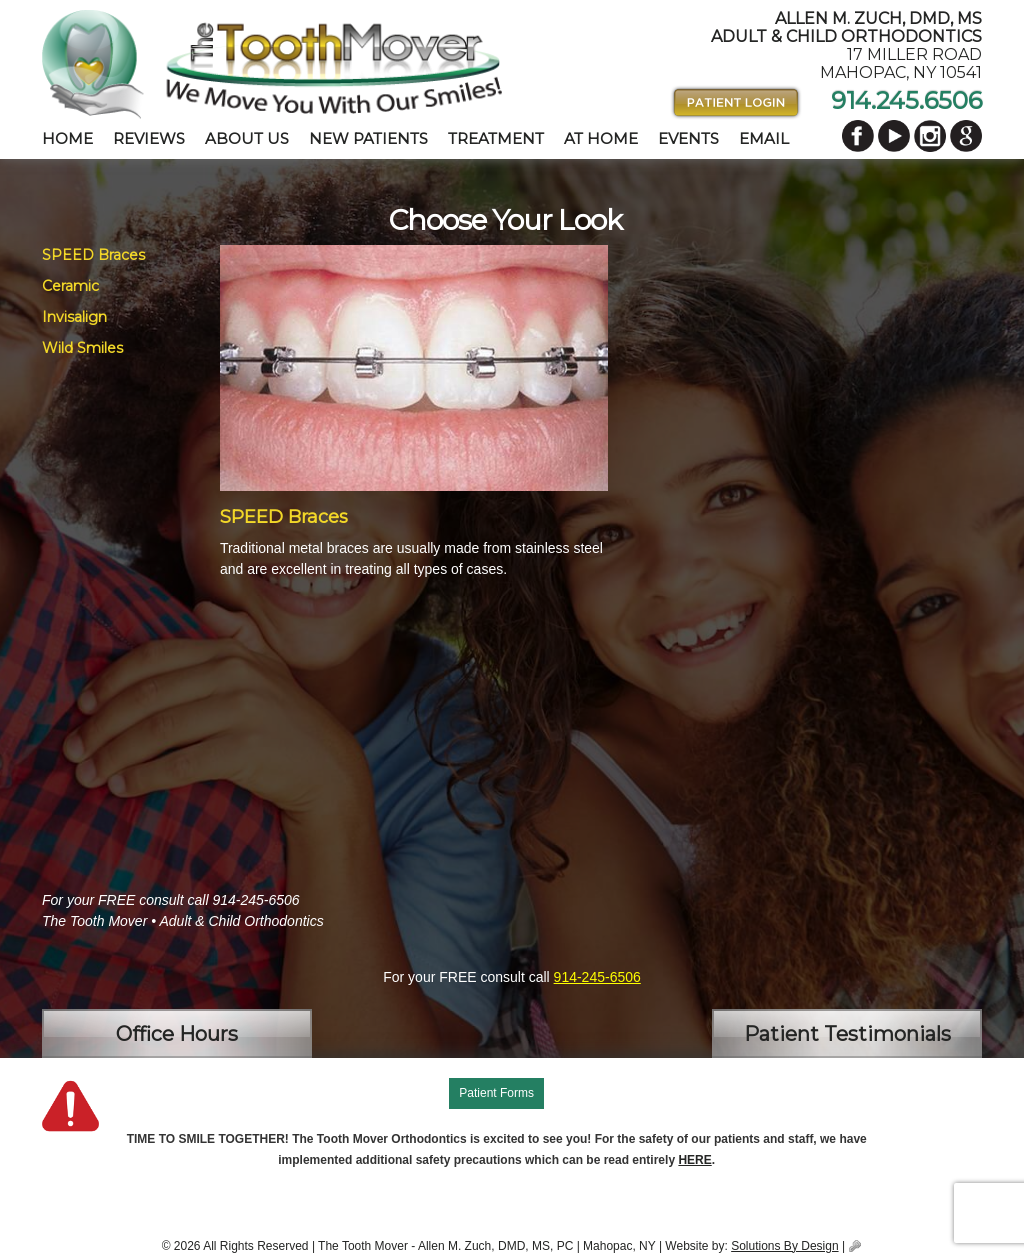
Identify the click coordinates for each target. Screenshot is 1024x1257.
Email (764, 138)
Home (67, 138)
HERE (694, 1160)
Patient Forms (496, 1093)
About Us (247, 138)
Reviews (149, 138)
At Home (601, 138)
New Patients (368, 138)
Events (688, 138)
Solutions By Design (784, 1246)
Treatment (496, 138)
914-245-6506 (597, 977)
